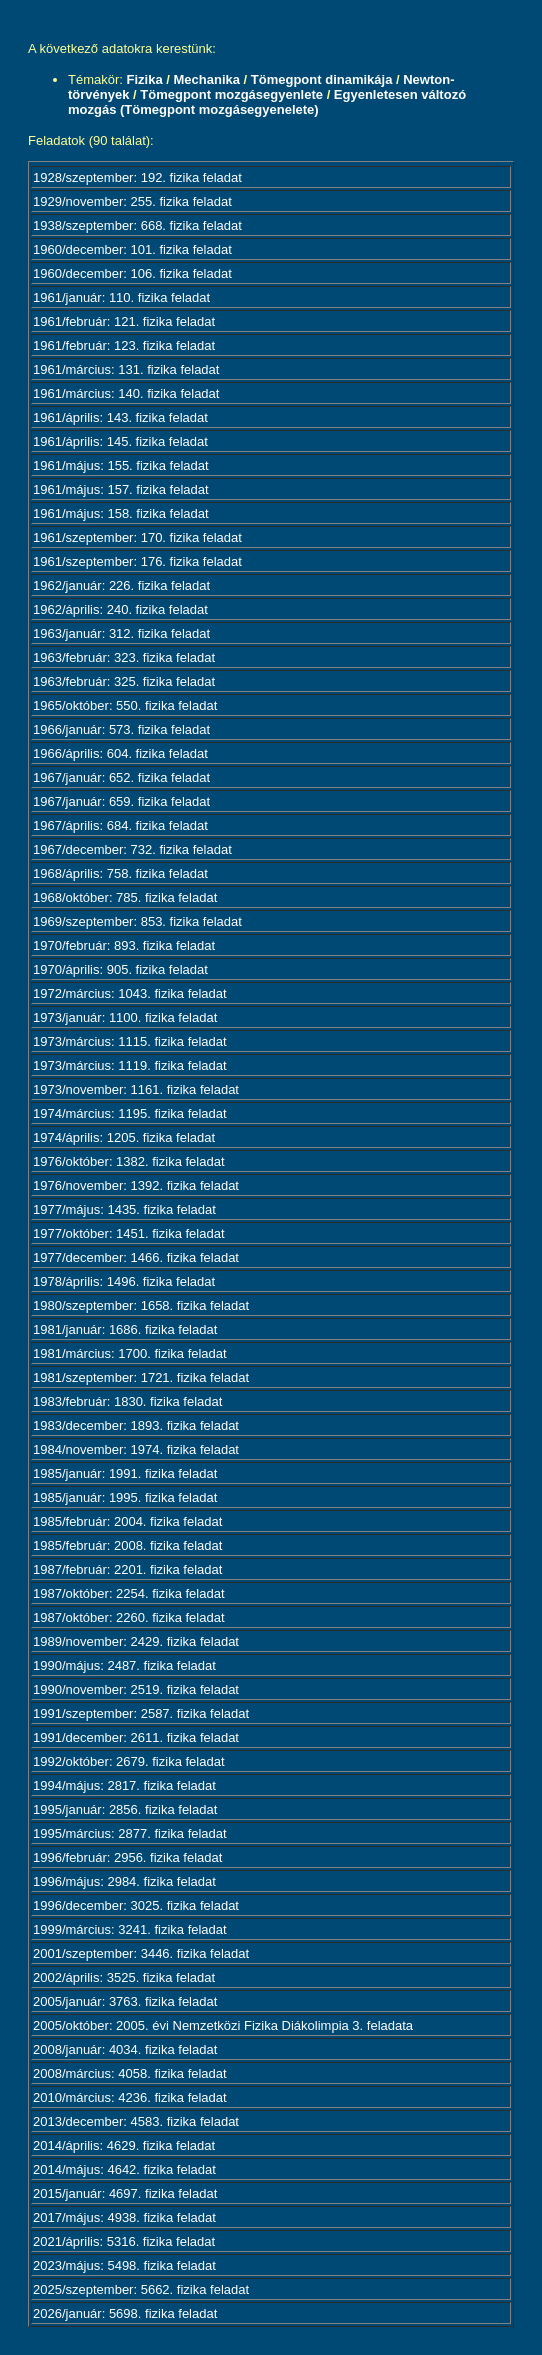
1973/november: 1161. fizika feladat (136, 1089)
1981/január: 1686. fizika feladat (125, 1329)
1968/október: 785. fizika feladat (125, 897)
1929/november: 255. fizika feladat (132, 201)
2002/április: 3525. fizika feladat (124, 1977)
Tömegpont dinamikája (322, 79)
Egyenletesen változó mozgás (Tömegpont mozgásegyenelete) (267, 102)
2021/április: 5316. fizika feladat (124, 2241)
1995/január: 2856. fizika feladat (125, 1809)
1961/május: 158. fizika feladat (121, 513)
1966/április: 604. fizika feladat (120, 753)
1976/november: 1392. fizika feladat (136, 1185)
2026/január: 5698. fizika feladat (125, 2313)
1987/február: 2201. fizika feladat (127, 1569)
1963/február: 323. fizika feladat (124, 657)
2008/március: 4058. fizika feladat (130, 2073)
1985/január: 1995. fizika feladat (125, 1497)
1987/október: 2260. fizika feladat (129, 1617)
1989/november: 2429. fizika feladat (136, 1641)
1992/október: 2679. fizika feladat (129, 1761)
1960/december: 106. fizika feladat (132, 273)
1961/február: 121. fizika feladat (124, 321)
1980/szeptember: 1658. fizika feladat (141, 1305)
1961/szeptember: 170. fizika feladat (137, 537)
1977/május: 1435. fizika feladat (124, 1209)
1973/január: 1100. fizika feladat (125, 1017)
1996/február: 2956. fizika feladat (127, 1857)
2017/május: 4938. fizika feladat (124, 2217)
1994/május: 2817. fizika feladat (124, 1785)
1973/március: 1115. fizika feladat (130, 1041)
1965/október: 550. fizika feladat (125, 705)
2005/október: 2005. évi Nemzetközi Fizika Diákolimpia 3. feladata (223, 2025)
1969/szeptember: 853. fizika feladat (137, 921)
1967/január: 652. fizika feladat (121, 777)
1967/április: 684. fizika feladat (120, 825)
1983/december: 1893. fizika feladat (136, 1425)
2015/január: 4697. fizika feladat (125, 2193)
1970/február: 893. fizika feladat (124, 945)
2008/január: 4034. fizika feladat (125, 2049)
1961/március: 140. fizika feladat (126, 393)
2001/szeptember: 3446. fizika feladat (141, 1953)
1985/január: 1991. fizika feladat (125, 1473)
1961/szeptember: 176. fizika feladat (137, 561)
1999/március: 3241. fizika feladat (130, 1929)
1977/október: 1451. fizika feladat (129, 1233)
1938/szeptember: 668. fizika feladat (137, 225)
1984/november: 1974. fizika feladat (136, 1449)
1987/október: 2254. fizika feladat (129, 1593)
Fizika (145, 79)
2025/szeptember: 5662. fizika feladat (141, 2289)
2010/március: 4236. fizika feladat (130, 2097)
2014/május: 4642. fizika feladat (124, 2169)
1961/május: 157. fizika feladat (121, 489)
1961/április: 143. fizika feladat (120, 417)
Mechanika (206, 79)
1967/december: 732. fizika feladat (132, 849)
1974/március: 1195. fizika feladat (130, 1113)
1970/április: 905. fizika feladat (120, 969)
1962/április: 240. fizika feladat (120, 609)
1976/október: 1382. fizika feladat (129, 1161)
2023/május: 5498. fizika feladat (124, 2265)
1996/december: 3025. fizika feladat (136, 1905)
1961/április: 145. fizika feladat (120, 441)
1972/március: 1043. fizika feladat (130, 993)
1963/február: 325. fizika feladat (124, 681)
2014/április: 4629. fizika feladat (124, 2145)
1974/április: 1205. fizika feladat (124, 1137)
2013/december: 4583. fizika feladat (136, 2121)
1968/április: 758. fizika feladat (120, 873)
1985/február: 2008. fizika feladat (127, 1545)
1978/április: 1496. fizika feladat (124, 1281)
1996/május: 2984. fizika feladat (124, 1881)
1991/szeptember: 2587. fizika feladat (141, 1713)
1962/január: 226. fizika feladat (121, 585)
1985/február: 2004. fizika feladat (127, 1521)
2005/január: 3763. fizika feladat (125, 2001)
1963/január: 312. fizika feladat (121, 633)
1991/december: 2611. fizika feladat (136, 1737)
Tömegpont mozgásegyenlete (231, 94)
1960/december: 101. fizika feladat (132, 249)
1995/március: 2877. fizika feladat (130, 1833)
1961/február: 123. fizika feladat (124, 345)
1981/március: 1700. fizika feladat (130, 1353)
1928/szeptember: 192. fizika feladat (137, 177)
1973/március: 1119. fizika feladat (130, 1065)
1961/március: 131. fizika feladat (126, 369)
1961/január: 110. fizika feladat (121, 297)
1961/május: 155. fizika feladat (121, 465)
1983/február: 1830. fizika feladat (127, 1401)
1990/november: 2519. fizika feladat (136, 1689)
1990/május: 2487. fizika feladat (124, 1665)
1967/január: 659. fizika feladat (121, 801)
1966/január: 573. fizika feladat (121, 729)
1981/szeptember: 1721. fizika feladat (141, 1377)
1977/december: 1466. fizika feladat (136, 1257)
